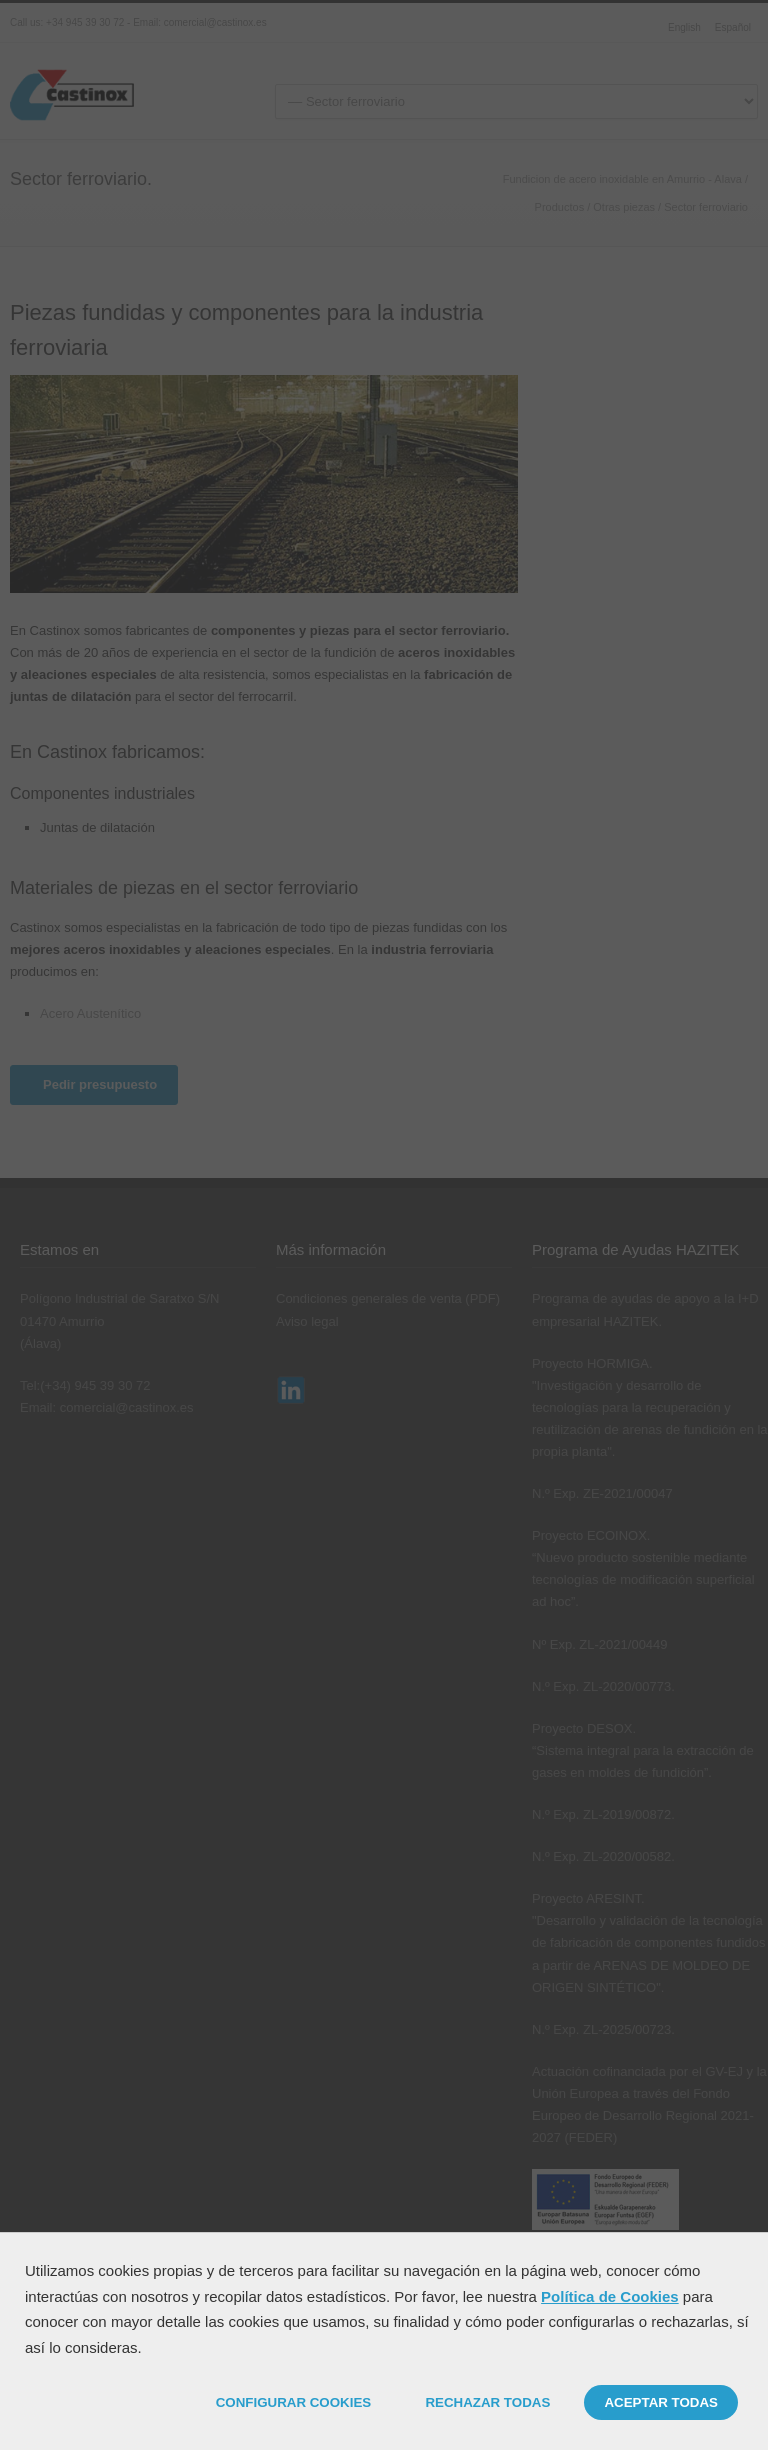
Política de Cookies (610, 2296)
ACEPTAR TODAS (661, 2402)
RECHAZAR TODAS (487, 2402)
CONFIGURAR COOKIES (294, 2402)
